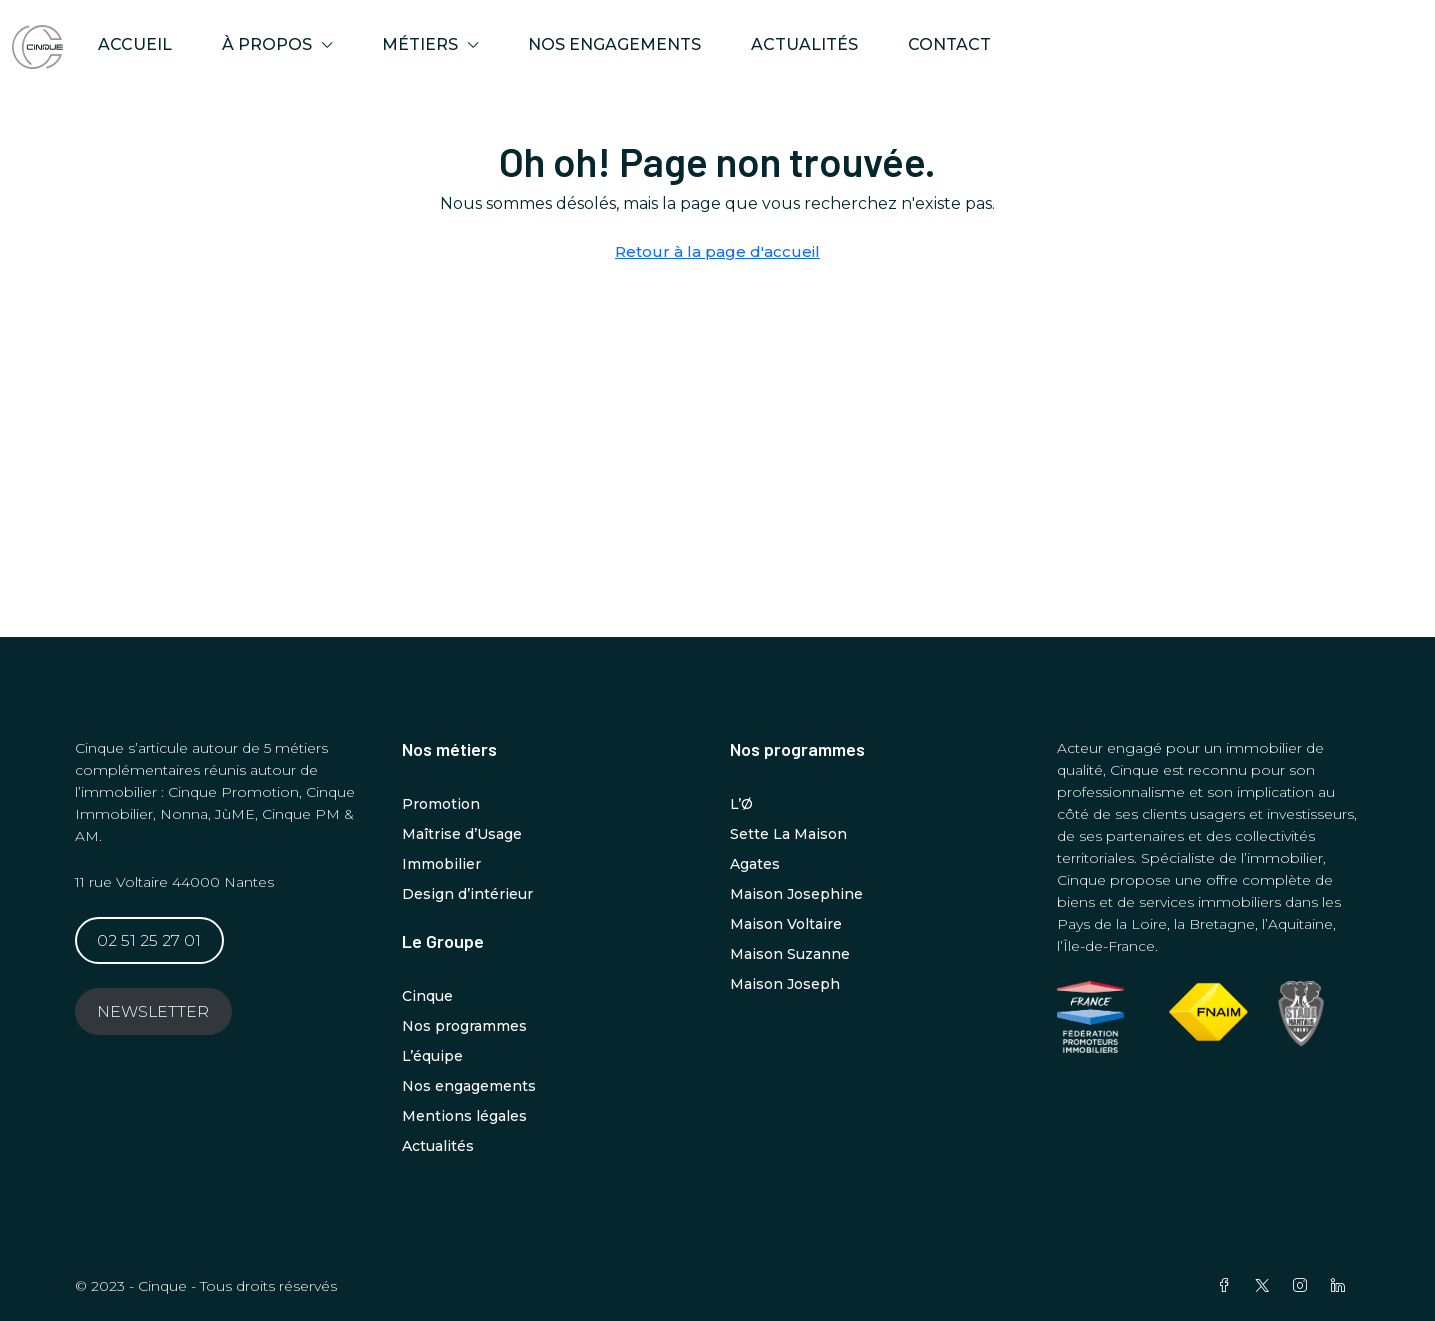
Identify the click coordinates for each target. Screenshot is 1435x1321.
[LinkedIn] (1342, 1286)
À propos (267, 44)
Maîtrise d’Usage (462, 834)
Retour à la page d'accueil (717, 251)
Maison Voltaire (786, 924)
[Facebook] (1228, 1286)
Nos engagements (614, 44)
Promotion (441, 804)
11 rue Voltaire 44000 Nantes (174, 882)
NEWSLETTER (153, 1011)
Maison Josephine (796, 894)
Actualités (804, 44)
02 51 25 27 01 (149, 940)
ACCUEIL (135, 44)
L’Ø (741, 804)
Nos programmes (464, 1026)
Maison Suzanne (790, 954)
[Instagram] (1304, 1286)
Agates (755, 864)
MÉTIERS (420, 44)
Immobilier (441, 864)
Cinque (427, 996)
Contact (949, 44)
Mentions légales (464, 1116)
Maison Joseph (785, 984)
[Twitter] (1266, 1286)
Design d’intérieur (467, 894)
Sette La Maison (788, 834)
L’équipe (432, 1056)
